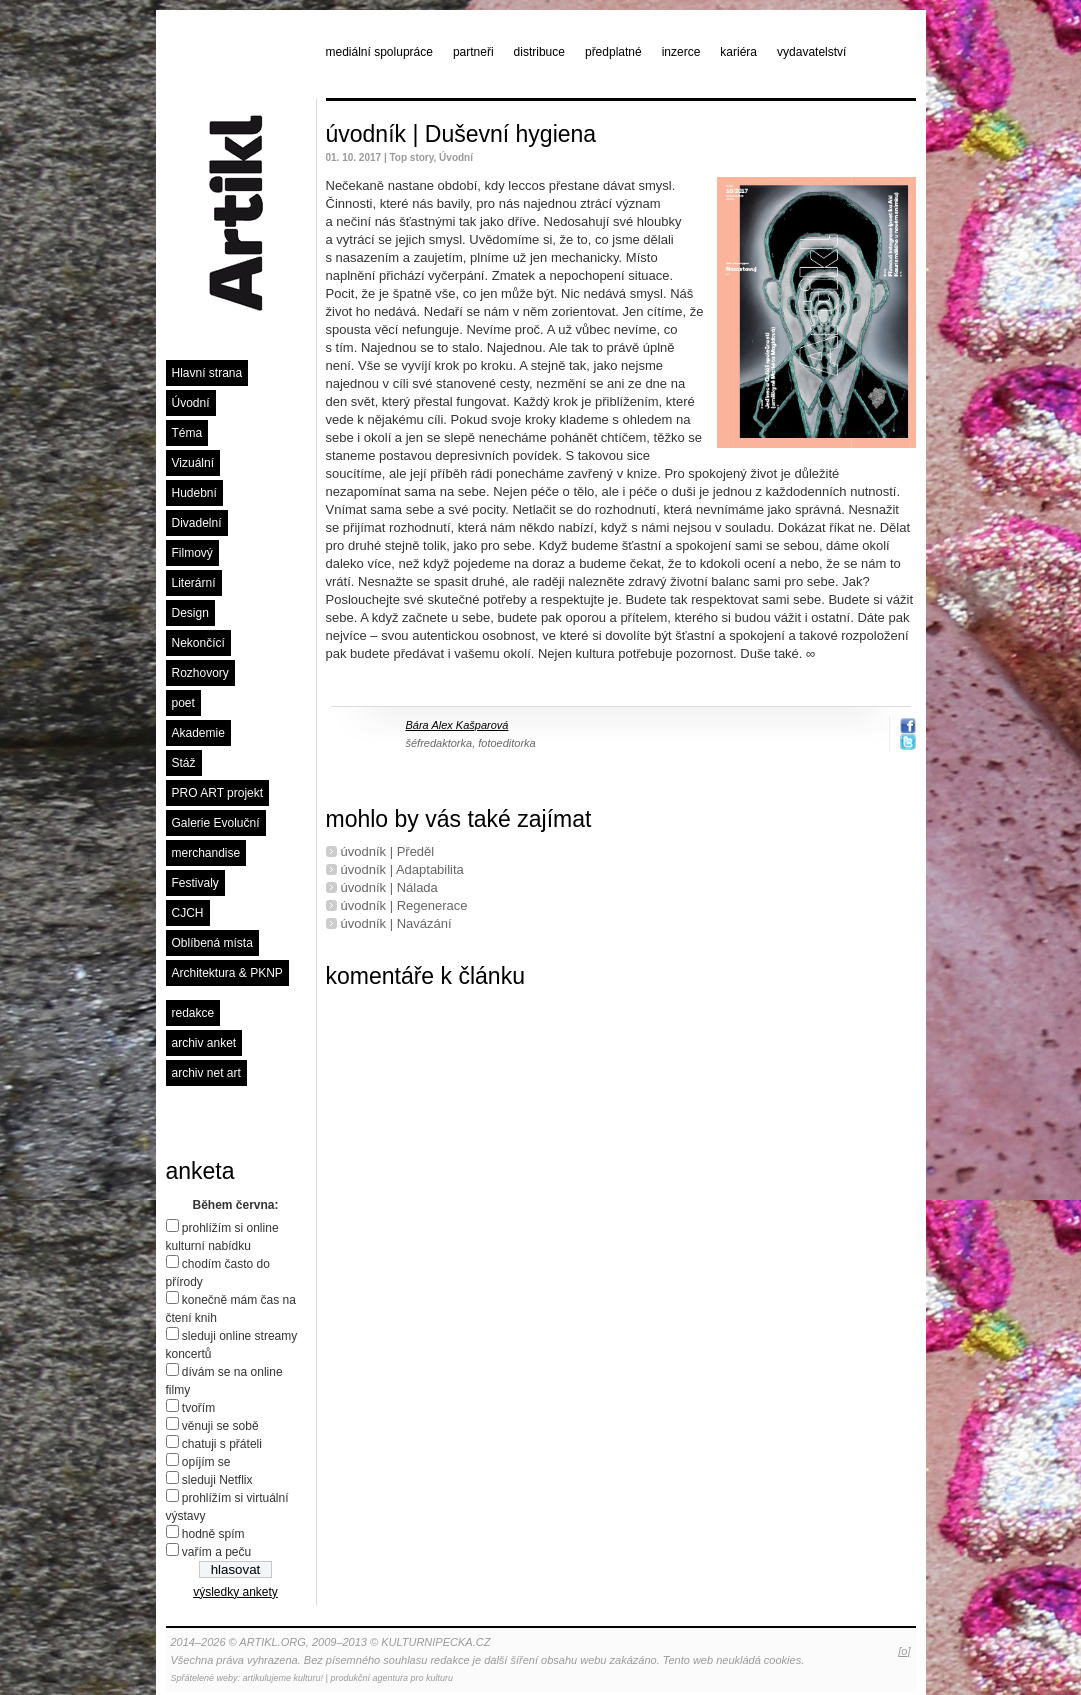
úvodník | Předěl (388, 851)
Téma (187, 433)
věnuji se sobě (220, 1426)
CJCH (188, 913)
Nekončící (198, 643)
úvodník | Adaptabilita (402, 869)
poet (183, 703)
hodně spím (213, 1534)
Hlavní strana (207, 373)
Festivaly (195, 883)
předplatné (613, 52)
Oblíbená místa (212, 943)
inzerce (681, 52)
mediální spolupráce (379, 52)
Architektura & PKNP (227, 973)
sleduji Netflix (217, 1480)
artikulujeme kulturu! (283, 1678)
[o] (904, 1651)
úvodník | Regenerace (404, 905)
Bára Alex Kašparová (457, 725)
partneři (473, 52)
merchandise (206, 853)
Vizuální (193, 463)
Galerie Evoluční (216, 823)
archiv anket (204, 1043)
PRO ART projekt (218, 793)
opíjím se (206, 1462)
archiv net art (206, 1073)
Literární (194, 583)
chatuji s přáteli (222, 1444)
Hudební (194, 493)
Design (190, 613)
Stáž (184, 763)
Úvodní (191, 403)
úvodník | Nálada (389, 887)
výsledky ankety (235, 1592)
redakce (193, 1013)
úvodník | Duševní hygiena (461, 134)
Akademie (198, 733)
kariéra (738, 52)
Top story (411, 157)
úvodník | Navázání (396, 923)
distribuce (539, 52)
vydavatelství (811, 52)
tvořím (198, 1408)
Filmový (192, 553)
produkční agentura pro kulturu (391, 1678)
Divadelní (197, 523)
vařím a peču (216, 1552)
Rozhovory (200, 673)
